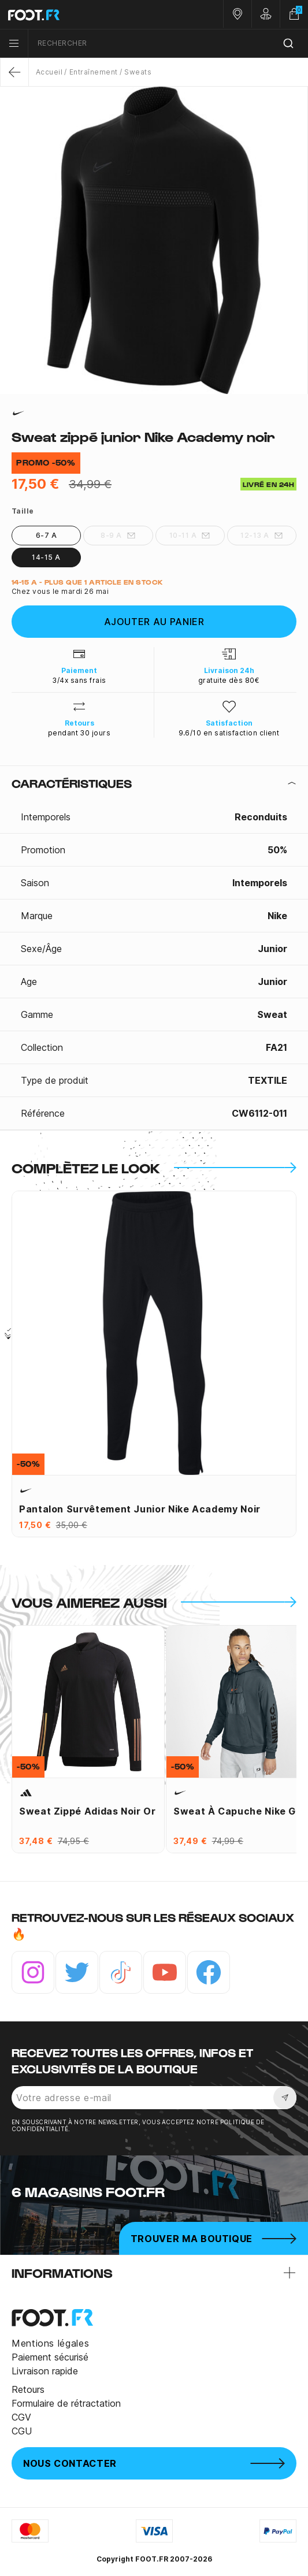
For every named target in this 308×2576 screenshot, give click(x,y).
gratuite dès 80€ (229, 680)
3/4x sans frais (79, 680)
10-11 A (189, 535)
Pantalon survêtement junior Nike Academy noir (140, 1509)
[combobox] (168, 43)
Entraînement (93, 72)
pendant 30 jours (79, 732)
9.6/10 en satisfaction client (229, 732)
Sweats (137, 72)
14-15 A (46, 557)
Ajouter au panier (154, 621)
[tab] (154, 783)
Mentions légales (50, 2343)
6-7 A (46, 535)
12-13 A (261, 535)
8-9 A (118, 535)
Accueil (49, 72)
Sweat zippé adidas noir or (87, 1811)
